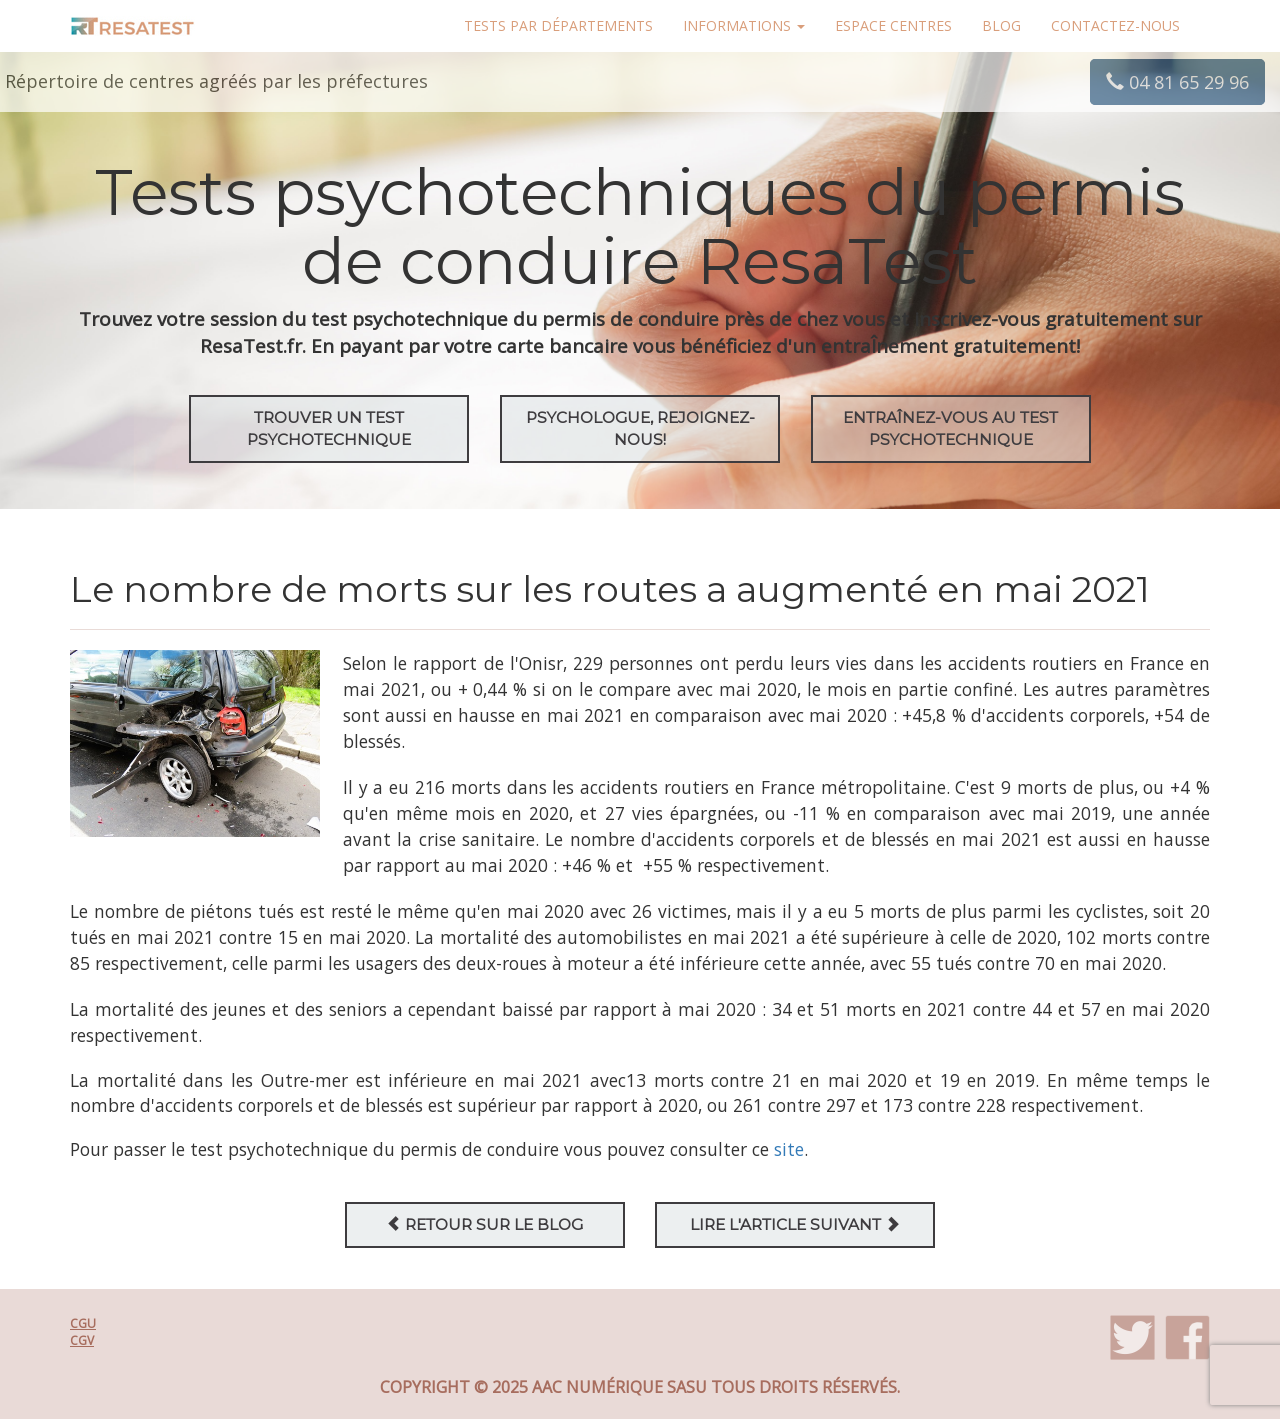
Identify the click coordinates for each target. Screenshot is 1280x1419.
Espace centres (893, 25)
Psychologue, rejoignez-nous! (640, 428)
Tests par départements (558, 25)
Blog (1001, 25)
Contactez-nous (1115, 25)
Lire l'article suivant (795, 1224)
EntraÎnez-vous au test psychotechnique (950, 428)
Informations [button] (744, 25)
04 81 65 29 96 (1177, 82)
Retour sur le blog (484, 1224)
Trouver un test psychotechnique (329, 428)
